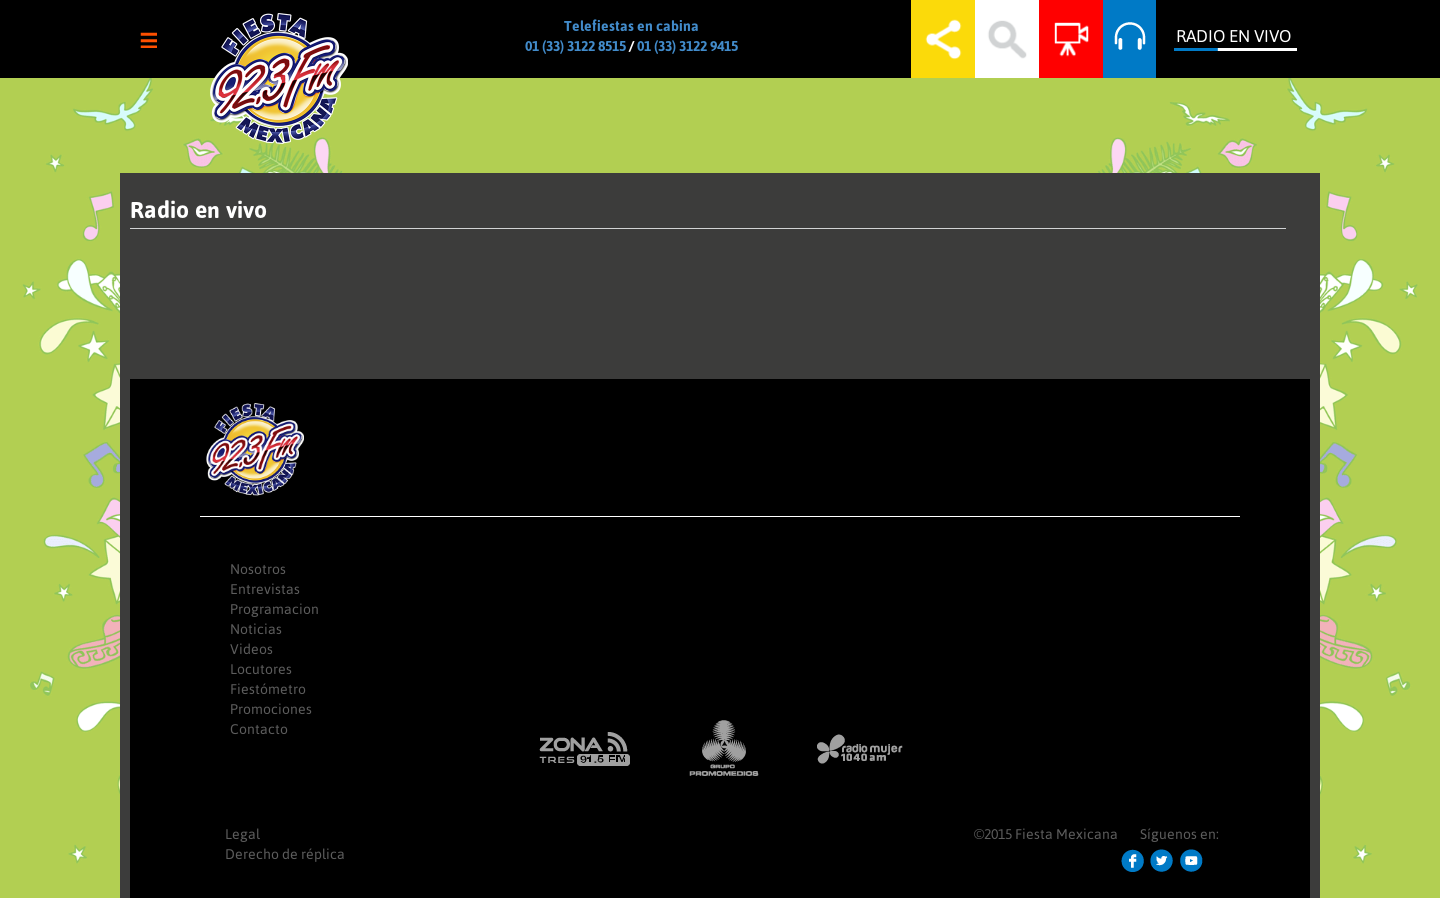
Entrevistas (265, 589)
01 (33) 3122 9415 (687, 46)
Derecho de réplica (285, 854)
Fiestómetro (268, 689)
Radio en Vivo (1233, 36)
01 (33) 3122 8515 (575, 46)
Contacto (259, 729)
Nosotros (258, 569)
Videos (251, 649)
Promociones (271, 709)
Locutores (261, 669)
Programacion (274, 609)
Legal (242, 834)
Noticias (256, 629)
